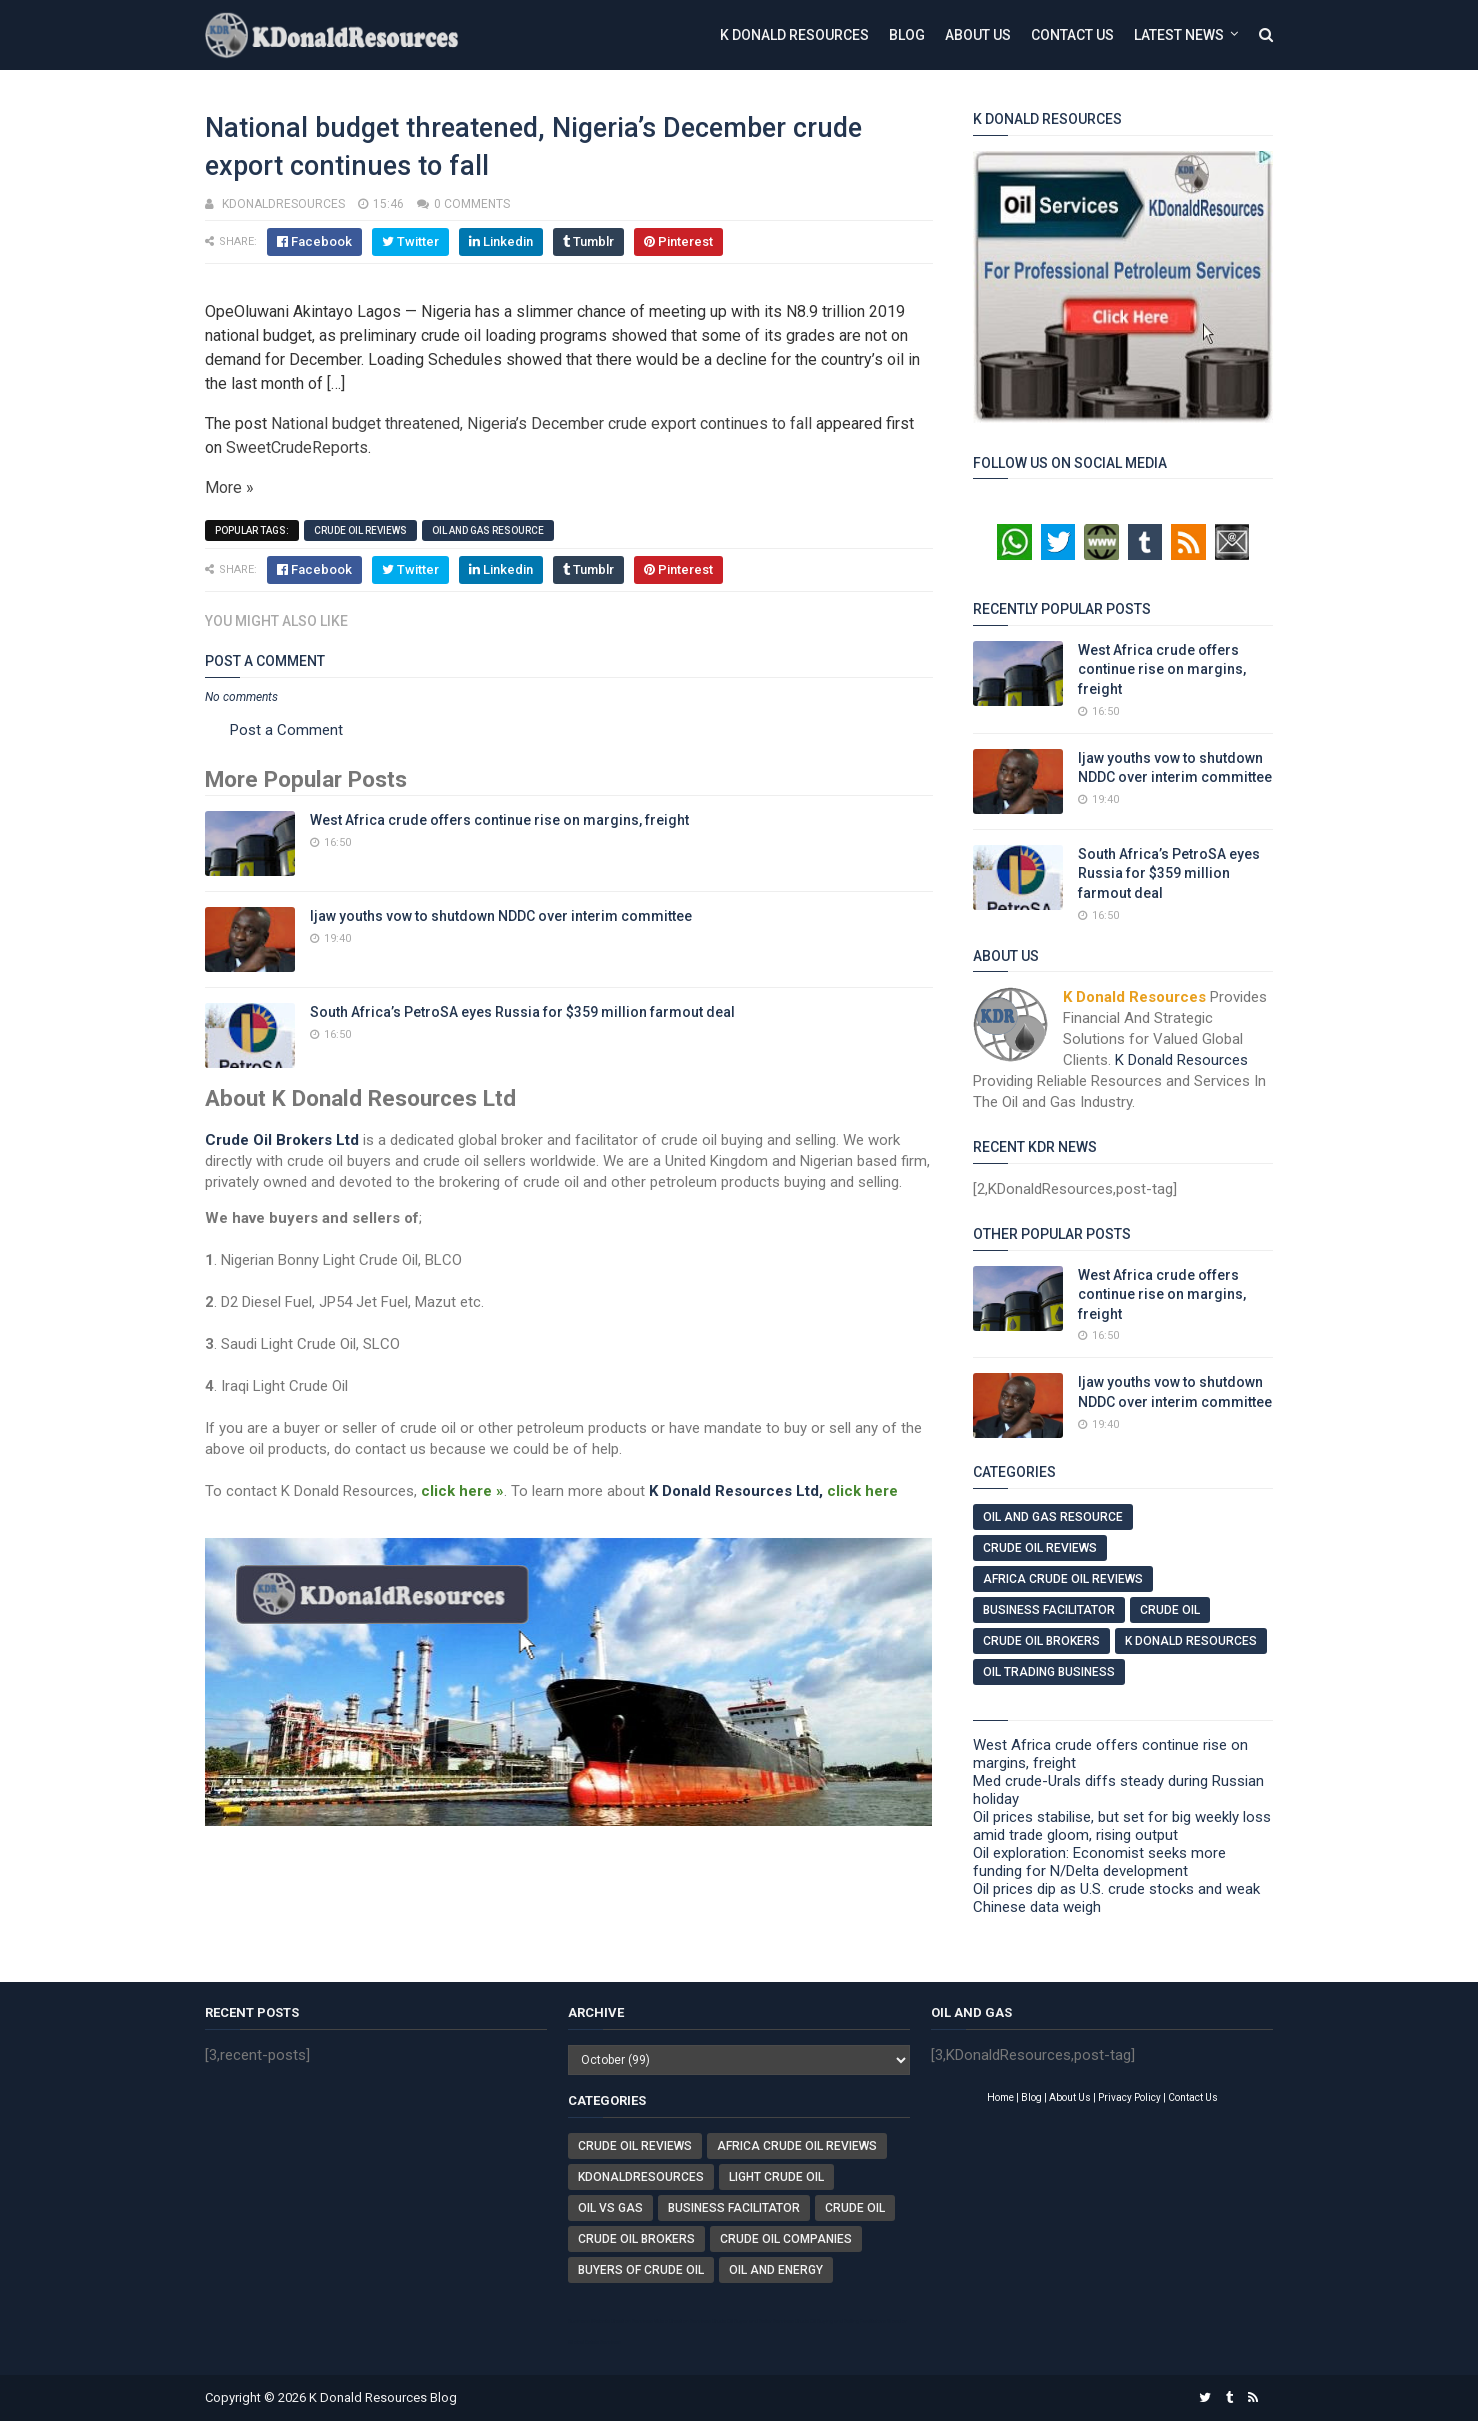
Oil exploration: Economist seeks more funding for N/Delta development (1099, 1862)
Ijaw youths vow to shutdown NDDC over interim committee (501, 916)
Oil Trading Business (1049, 1672)
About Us (978, 35)
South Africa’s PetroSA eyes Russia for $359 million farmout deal (522, 1012)
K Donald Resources (794, 35)
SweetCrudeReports (297, 447)
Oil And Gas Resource (488, 530)
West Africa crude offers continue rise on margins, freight (499, 820)
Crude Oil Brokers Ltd (282, 1140)
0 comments (472, 204)
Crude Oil (1170, 1610)
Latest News (1179, 35)
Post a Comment (286, 730)
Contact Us (1072, 35)
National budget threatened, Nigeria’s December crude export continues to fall (541, 423)
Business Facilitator (1049, 1610)
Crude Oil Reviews (360, 530)
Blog (907, 35)
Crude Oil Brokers (1041, 1641)
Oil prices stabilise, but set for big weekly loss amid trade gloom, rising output (1122, 1826)
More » (229, 487)
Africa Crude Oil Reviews (1063, 1579)
